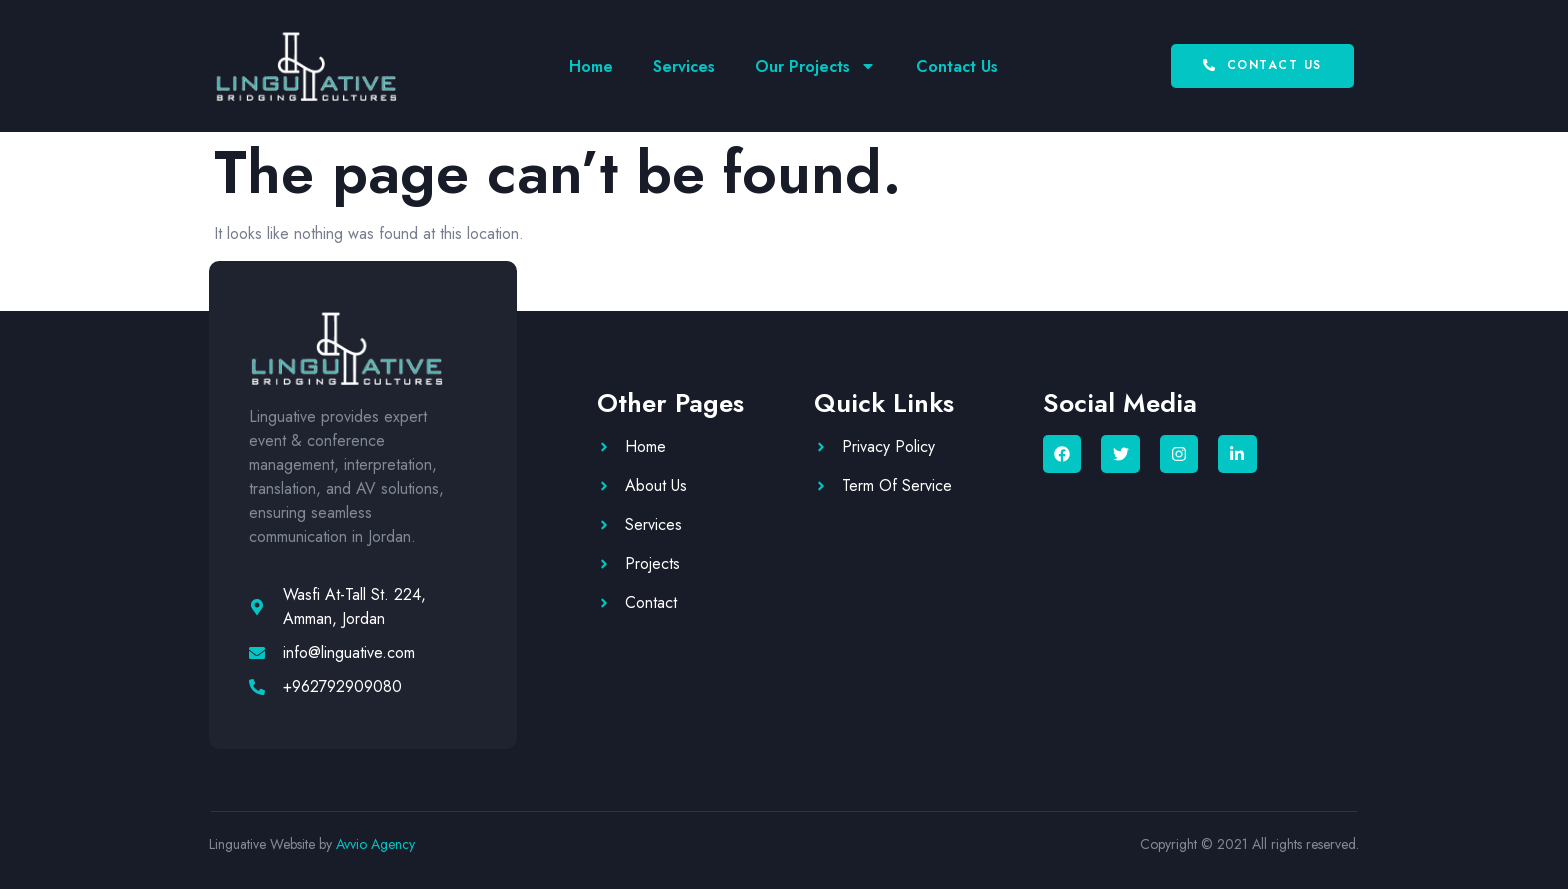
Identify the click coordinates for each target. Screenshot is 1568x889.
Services (684, 66)
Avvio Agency (375, 844)
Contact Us (957, 66)
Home (591, 66)
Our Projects (815, 66)
